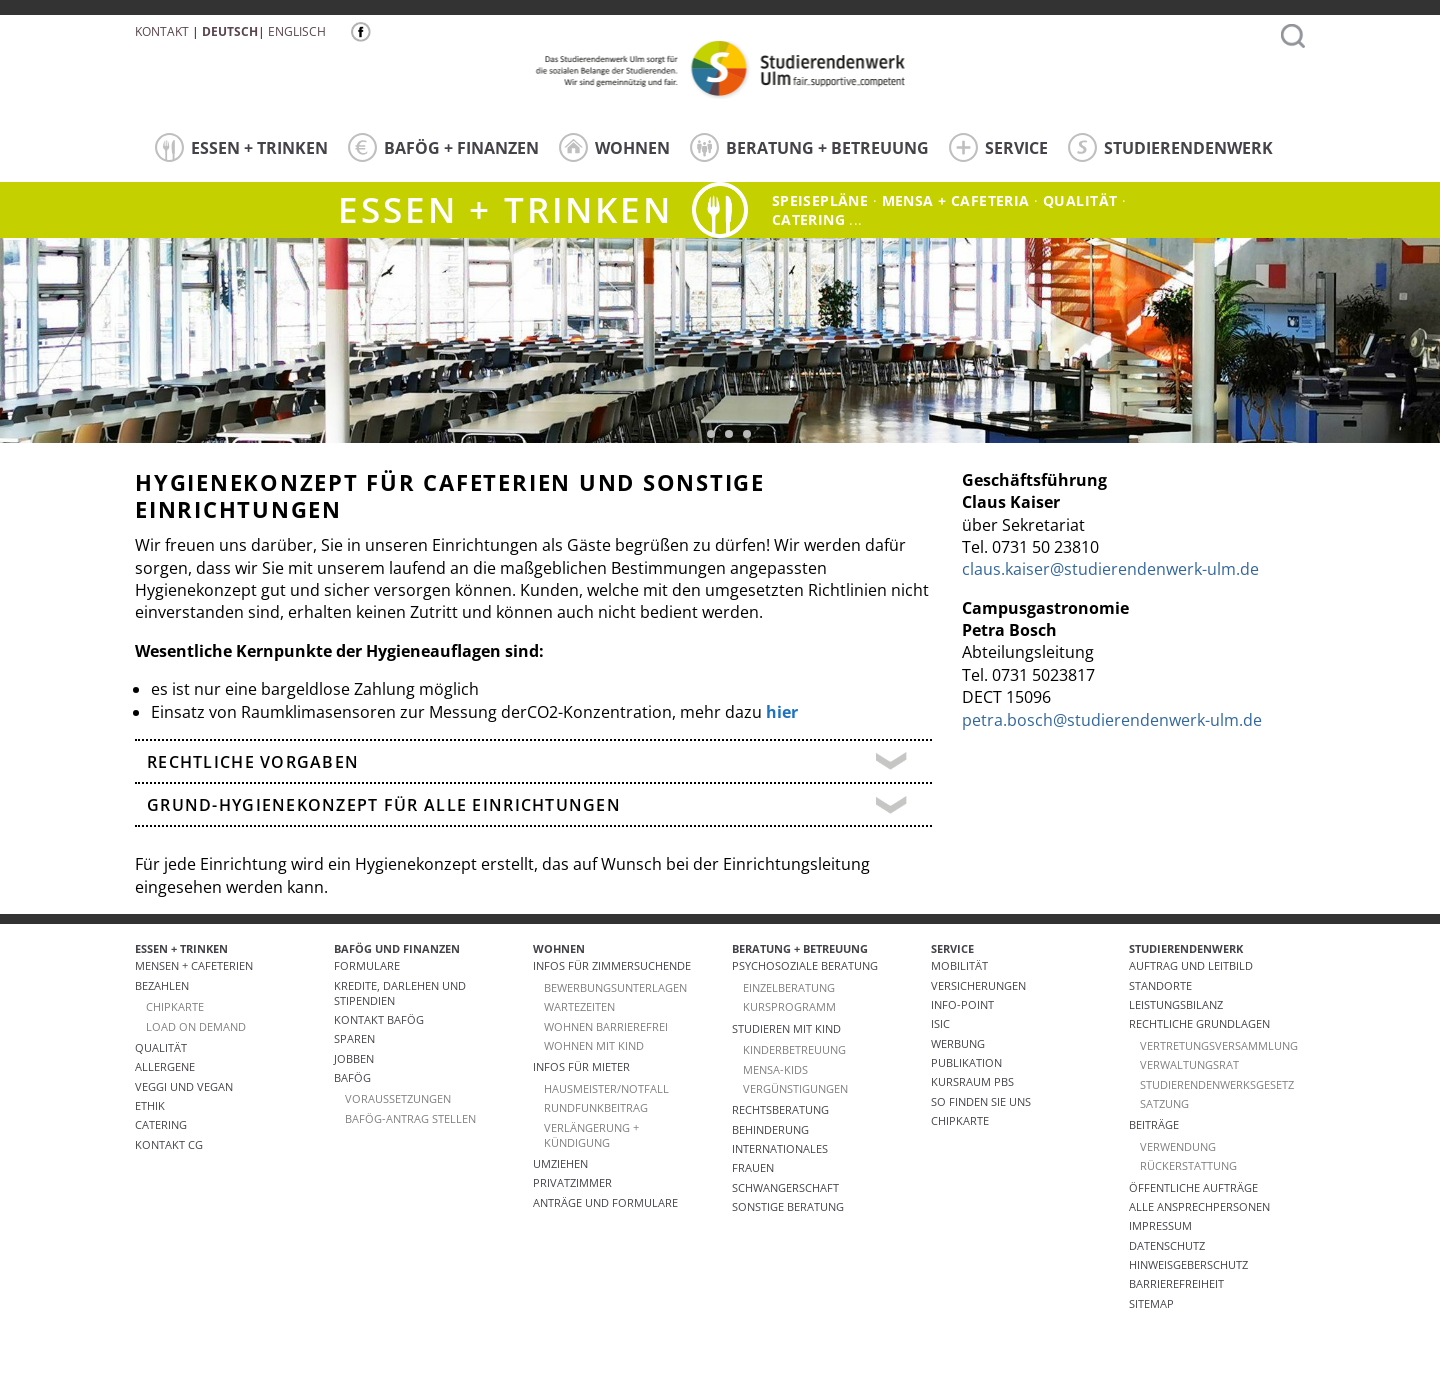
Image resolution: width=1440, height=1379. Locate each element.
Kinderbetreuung (794, 1049)
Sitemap (1151, 1303)
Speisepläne (820, 200)
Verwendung (1178, 1146)
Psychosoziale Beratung (805, 965)
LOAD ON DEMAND (196, 1026)
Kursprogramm (789, 1006)
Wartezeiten (579, 1006)
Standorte (1160, 985)
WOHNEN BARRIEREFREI (606, 1026)
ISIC (940, 1023)
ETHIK (150, 1105)
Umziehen (560, 1163)
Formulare (367, 965)
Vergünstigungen (795, 1088)
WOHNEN (614, 147)
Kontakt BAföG (379, 1019)
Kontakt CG (169, 1144)
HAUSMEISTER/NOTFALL (606, 1088)
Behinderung (770, 1129)
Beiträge (1154, 1124)
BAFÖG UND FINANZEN (397, 948)
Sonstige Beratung (788, 1206)
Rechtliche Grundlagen (1199, 1023)
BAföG (352, 1077)
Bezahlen (162, 985)
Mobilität (959, 965)
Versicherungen (978, 985)
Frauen (753, 1167)
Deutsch (230, 31)
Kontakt (162, 31)
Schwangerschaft (785, 1187)
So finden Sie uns (981, 1101)
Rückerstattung (1188, 1165)
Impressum (1160, 1225)
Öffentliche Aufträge (1193, 1187)
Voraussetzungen (398, 1098)
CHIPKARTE (175, 1006)
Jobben (354, 1058)
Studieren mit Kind (786, 1028)
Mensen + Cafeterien (194, 965)
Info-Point (962, 1004)
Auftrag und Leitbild (1191, 965)
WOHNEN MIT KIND (594, 1045)
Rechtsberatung (780, 1109)
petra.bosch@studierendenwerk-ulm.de (1112, 720)
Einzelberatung (789, 987)
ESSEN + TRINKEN (241, 147)
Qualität (1080, 200)
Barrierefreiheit (1176, 1283)
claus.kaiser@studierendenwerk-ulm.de (1110, 569)
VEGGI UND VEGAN (184, 1086)
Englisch (297, 31)
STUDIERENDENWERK (1170, 147)
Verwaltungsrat (1189, 1064)
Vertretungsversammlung (1219, 1045)
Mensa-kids (775, 1069)
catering (808, 219)
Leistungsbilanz (1176, 1004)
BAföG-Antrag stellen (410, 1118)
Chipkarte (960, 1120)
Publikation (966, 1062)
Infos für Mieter (581, 1066)
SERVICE (998, 147)
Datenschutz (1167, 1245)
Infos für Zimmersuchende (612, 965)
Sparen (354, 1038)
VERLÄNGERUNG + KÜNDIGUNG (591, 1135)
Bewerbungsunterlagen (615, 987)
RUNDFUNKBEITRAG (596, 1107)
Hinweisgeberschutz (1188, 1264)
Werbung (958, 1043)
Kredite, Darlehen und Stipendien (400, 993)
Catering (161, 1124)
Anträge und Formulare (605, 1202)
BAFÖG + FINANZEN (443, 147)
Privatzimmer (572, 1182)
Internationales (780, 1148)
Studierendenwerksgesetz (1217, 1084)
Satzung (1164, 1103)
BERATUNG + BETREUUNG (809, 147)
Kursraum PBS (972, 1081)
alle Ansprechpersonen (1199, 1206)
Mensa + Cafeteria (956, 200)
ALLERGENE (165, 1066)
